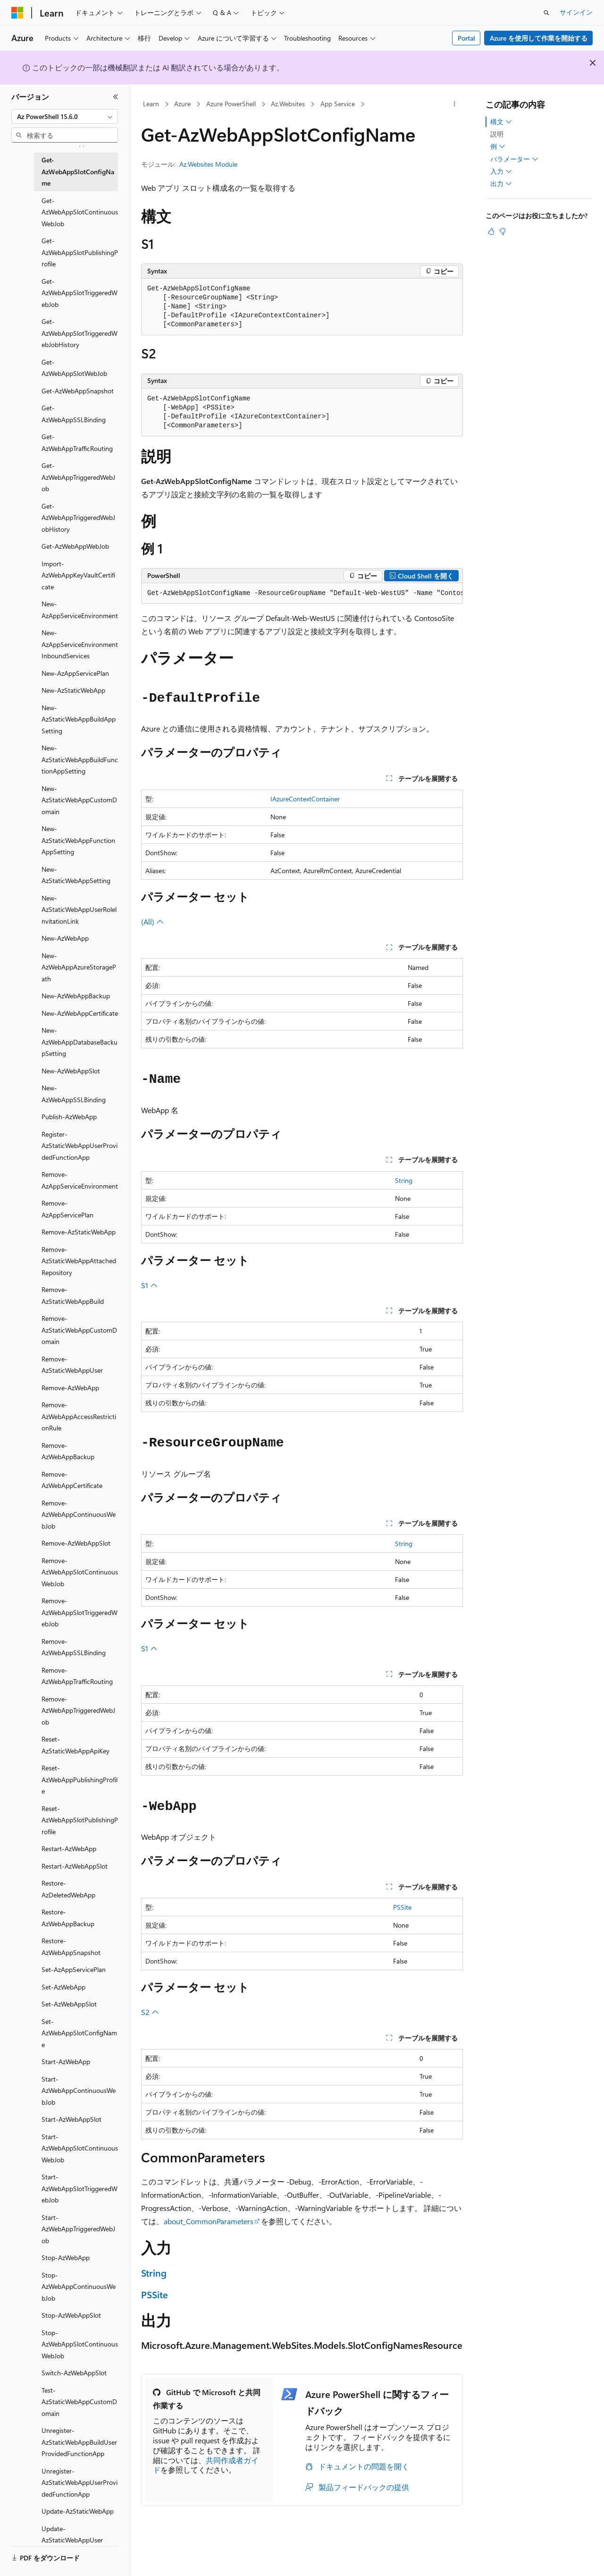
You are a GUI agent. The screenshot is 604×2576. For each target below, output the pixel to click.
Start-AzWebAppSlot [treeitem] (71, 2119)
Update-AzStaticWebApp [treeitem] (78, 2511)
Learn (151, 103)
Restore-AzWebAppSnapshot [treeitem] (71, 1946)
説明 (496, 133)
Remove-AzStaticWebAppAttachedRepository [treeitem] (79, 1261)
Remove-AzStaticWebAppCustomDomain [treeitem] (79, 1330)
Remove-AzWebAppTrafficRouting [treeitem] (77, 1676)
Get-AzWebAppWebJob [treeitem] (75, 546)
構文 (501, 122)
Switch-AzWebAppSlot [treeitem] (74, 2372)
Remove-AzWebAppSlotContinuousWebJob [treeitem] (80, 1572)
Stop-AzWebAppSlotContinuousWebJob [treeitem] (80, 2344)
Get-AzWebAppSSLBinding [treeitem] (74, 413)
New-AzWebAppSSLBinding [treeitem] (74, 1093)
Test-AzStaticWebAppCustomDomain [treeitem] (79, 2402)
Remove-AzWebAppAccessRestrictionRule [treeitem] (79, 1416)
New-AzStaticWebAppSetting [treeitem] (76, 875)
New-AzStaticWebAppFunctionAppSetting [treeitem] (78, 840)
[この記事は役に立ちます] (491, 231)
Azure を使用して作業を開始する (538, 38)
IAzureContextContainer (305, 798)
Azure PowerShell (231, 103)
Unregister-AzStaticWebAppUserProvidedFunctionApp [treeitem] (79, 2482)
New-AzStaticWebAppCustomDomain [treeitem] (79, 800)
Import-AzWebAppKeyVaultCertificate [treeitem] (78, 575)
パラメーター (514, 159)
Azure (182, 103)
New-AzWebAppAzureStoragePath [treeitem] (79, 967)
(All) (152, 922)
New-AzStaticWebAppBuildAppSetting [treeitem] (79, 719)
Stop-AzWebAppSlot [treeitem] (71, 2315)
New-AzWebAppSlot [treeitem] (71, 1070)
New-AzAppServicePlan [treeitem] (75, 673)
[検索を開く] (546, 12)
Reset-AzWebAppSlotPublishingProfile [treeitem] (80, 1820)
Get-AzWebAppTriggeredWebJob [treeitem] (78, 477)
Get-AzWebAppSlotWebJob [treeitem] (74, 367)
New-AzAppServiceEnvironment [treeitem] (80, 609)
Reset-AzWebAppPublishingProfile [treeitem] (79, 1779)
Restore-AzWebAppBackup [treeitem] (68, 1917)
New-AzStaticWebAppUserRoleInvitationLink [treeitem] (79, 909)
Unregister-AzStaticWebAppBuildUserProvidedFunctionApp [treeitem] (79, 2442)
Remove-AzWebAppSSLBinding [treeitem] (74, 1647)
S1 (149, 1285)
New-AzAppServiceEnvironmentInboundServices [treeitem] (80, 644)
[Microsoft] (17, 13)
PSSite (402, 1907)
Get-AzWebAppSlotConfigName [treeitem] (78, 171)
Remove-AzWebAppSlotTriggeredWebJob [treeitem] (79, 1612)
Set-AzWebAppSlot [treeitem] (69, 2003)
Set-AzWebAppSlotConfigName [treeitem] (79, 2033)
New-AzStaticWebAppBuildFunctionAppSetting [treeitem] (80, 759)
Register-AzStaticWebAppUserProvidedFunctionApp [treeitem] (79, 1146)
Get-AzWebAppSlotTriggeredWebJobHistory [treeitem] (79, 333)
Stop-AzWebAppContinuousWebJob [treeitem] (79, 2286)
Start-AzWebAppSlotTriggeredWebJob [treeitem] (79, 2188)
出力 (501, 183)
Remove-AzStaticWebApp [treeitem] (79, 1231)
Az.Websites (288, 103)
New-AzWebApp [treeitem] (65, 938)
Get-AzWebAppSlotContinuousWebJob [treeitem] (80, 212)
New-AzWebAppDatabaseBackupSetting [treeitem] (79, 1042)
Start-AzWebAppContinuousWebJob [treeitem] (79, 2090)
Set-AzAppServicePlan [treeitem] (74, 1969)
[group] (302, 593)
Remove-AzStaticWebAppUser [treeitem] (72, 1364)
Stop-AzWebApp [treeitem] (66, 2257)
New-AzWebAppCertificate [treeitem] (80, 1013)
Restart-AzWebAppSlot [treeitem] (75, 1866)
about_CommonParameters (208, 2221)
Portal (466, 38)
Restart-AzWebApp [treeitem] (69, 1848)
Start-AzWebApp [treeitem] (66, 2061)
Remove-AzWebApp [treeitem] (70, 1387)
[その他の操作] (454, 104)
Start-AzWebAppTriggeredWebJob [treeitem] (78, 2229)
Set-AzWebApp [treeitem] (63, 1986)
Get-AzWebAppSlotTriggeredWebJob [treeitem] (79, 293)
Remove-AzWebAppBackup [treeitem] (68, 1451)
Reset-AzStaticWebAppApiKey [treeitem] (75, 1744)
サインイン (576, 12)
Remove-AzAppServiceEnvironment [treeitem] (80, 1180)
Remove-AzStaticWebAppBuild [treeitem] (73, 1295)
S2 (150, 2012)
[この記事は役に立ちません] (502, 231)
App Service (337, 103)
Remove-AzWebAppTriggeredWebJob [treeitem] (78, 1710)
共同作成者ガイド (206, 2465)
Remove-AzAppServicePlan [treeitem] (67, 1209)
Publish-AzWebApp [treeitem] (69, 1116)
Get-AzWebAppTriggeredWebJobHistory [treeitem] (78, 518)
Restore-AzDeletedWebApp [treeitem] (68, 1889)
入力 (501, 171)
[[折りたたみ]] (116, 96)
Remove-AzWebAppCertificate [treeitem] (72, 1480)
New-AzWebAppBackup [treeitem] (76, 995)
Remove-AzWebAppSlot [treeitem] (76, 1543)
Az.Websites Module (208, 164)
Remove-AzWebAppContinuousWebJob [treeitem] (79, 1514)
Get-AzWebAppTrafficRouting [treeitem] (77, 442)
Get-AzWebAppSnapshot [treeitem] (78, 390)
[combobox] (64, 116)
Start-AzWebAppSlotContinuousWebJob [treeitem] (80, 2148)
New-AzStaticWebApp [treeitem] (73, 690)
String (403, 1180)
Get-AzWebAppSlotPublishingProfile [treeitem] (80, 252)
